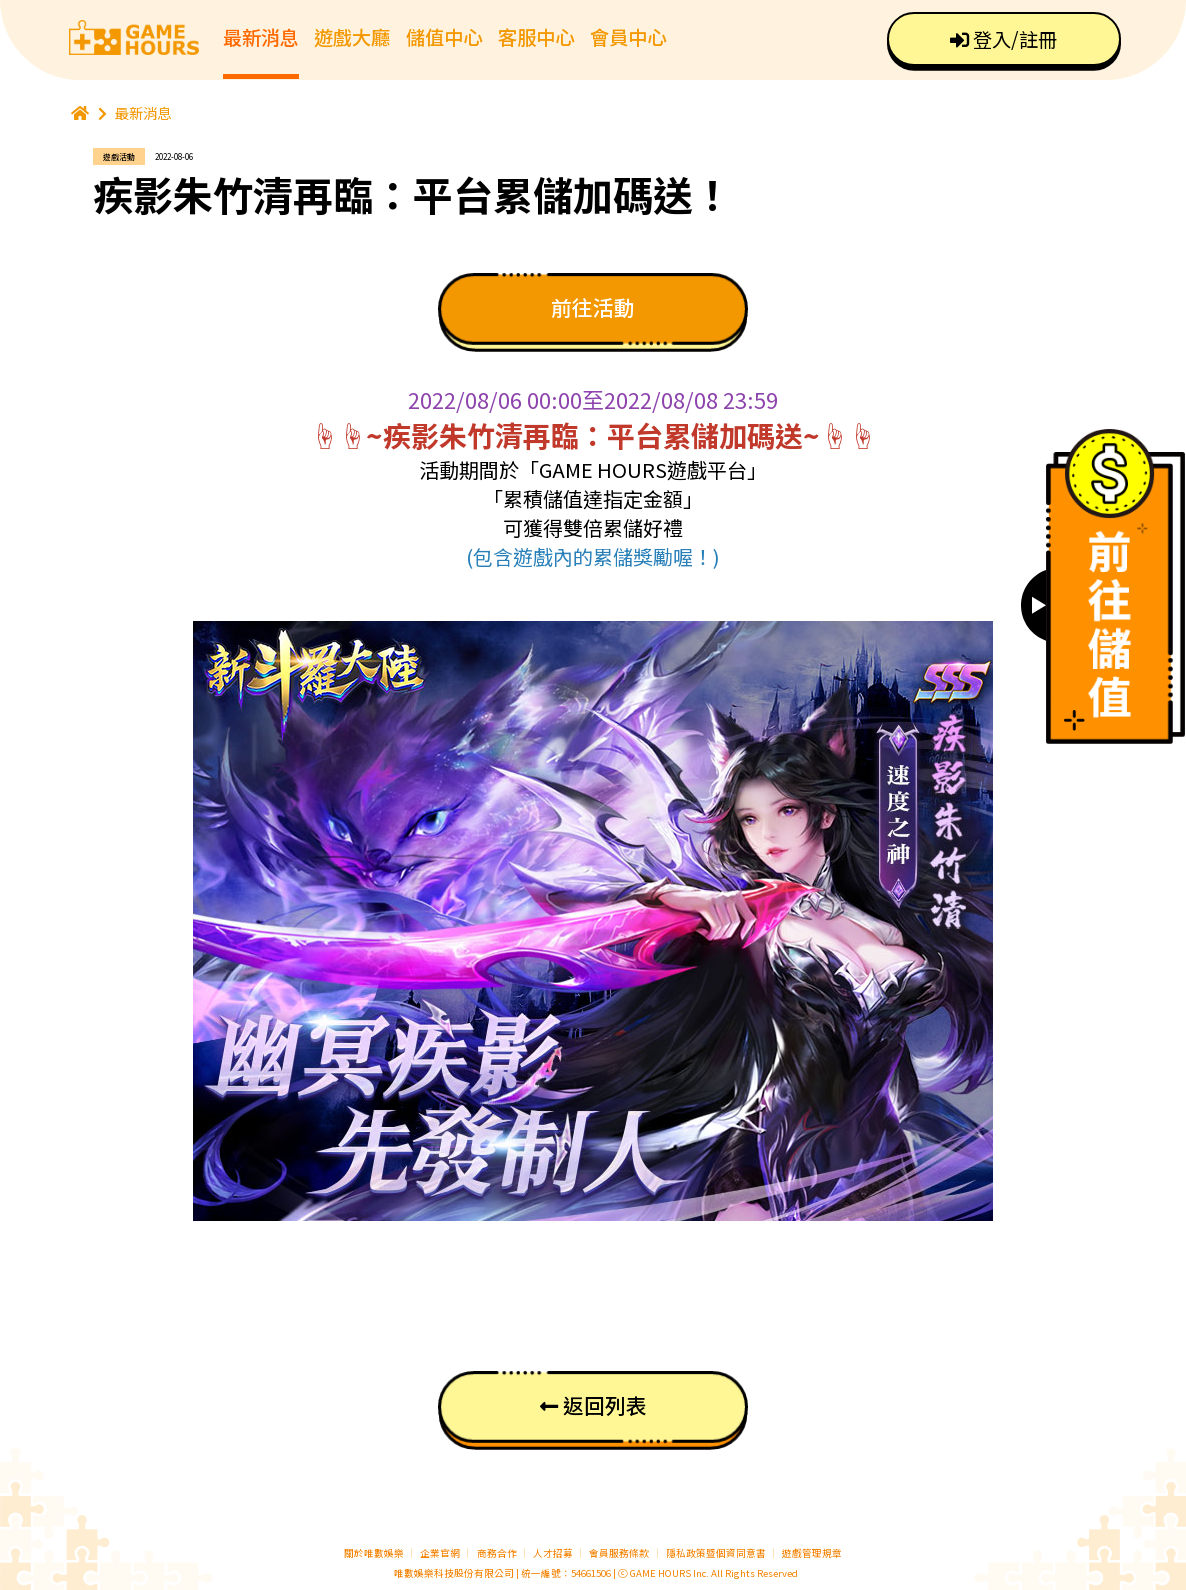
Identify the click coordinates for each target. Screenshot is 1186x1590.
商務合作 (497, 1553)
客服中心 (536, 37)
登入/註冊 (1003, 39)
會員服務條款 (619, 1553)
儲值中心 (444, 37)
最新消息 (261, 37)
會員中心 (628, 37)
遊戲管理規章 (812, 1553)
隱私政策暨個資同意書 (716, 1553)
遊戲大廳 (352, 37)
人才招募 (554, 1553)
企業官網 (440, 1553)
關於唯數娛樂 (374, 1553)
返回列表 (593, 1405)
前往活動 (593, 307)
